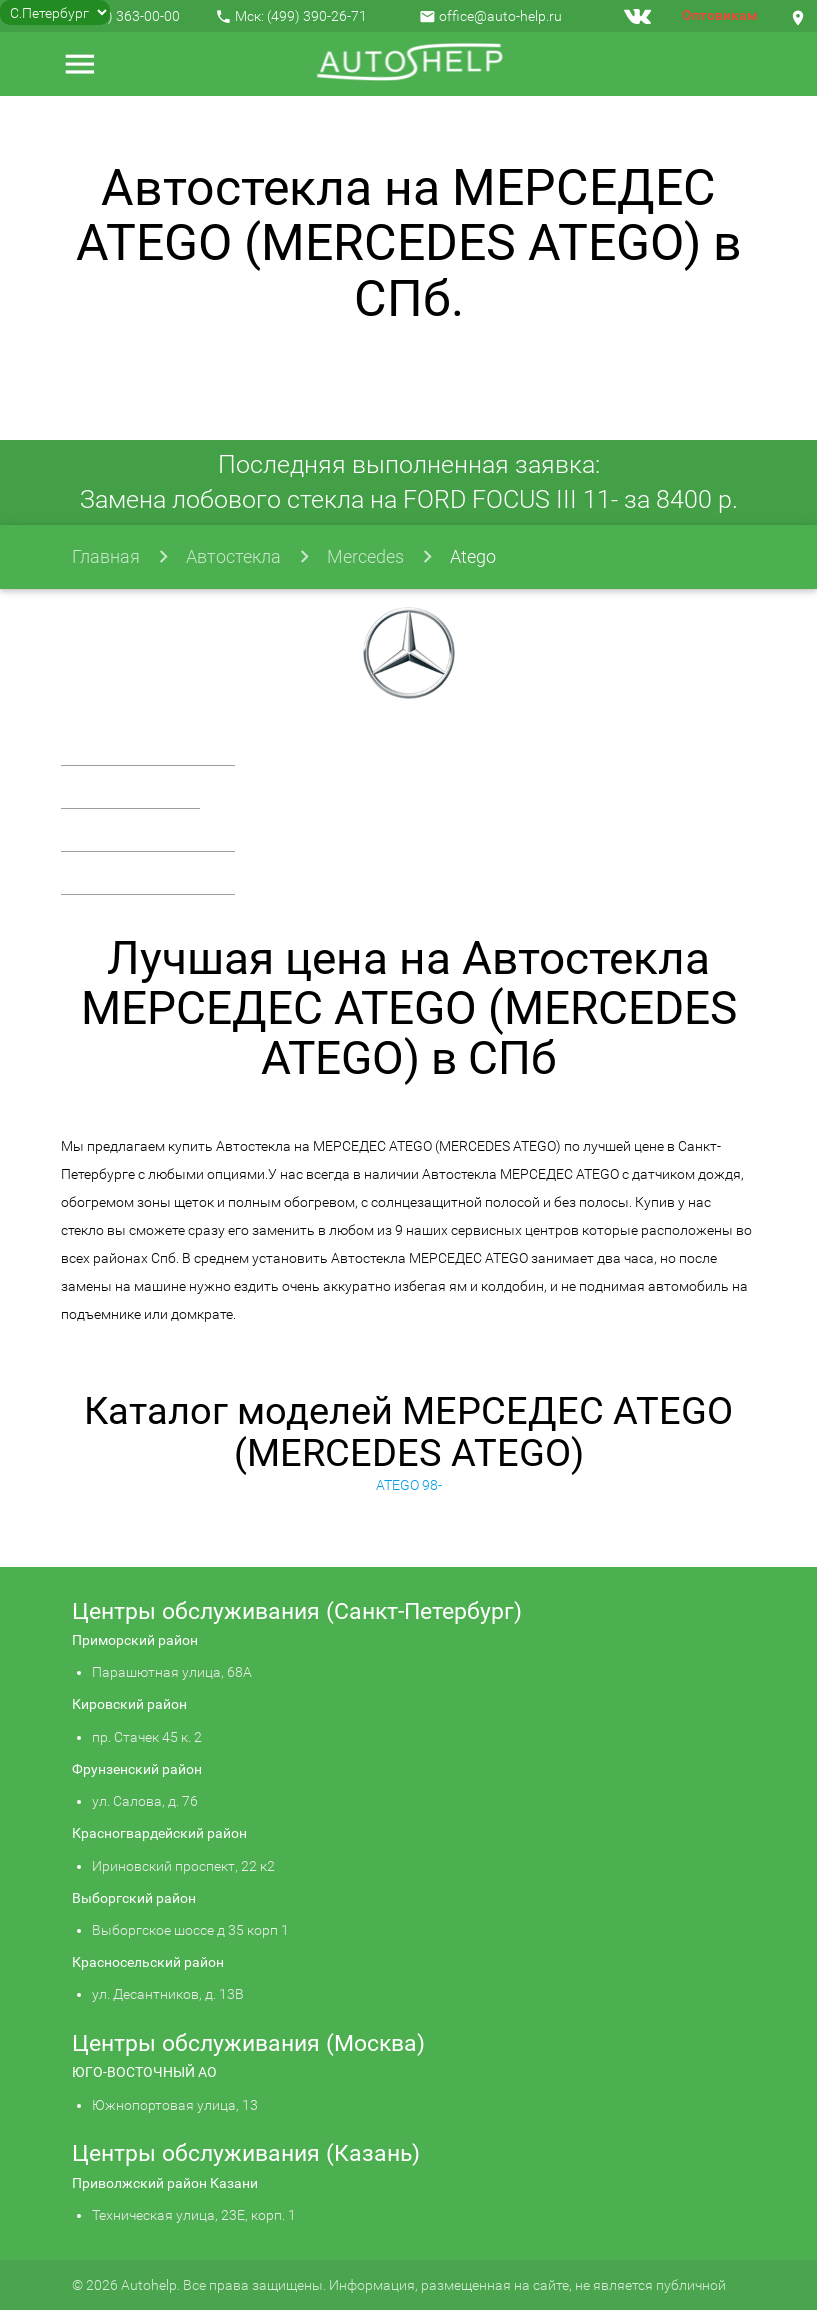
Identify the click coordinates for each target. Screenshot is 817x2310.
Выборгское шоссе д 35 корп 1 (190, 1930)
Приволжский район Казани (165, 2183)
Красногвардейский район (159, 1833)
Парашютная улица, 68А (172, 1672)
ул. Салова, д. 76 (145, 1801)
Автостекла (233, 556)
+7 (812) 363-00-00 (120, 16)
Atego (473, 556)
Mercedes (365, 556)
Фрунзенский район (137, 1769)
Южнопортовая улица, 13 (175, 2105)
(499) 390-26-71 (317, 16)
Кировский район (129, 1704)
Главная (106, 556)
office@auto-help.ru (500, 16)
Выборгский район (134, 1898)
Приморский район (135, 1640)
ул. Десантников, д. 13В (168, 1994)
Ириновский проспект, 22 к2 (183, 1866)
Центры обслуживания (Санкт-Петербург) (297, 1611)
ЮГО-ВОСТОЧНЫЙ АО (144, 2072)
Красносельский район (148, 1962)
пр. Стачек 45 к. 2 (147, 1737)
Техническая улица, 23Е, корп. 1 (194, 2215)
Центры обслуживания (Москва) (248, 2043)
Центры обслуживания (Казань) (246, 2153)
